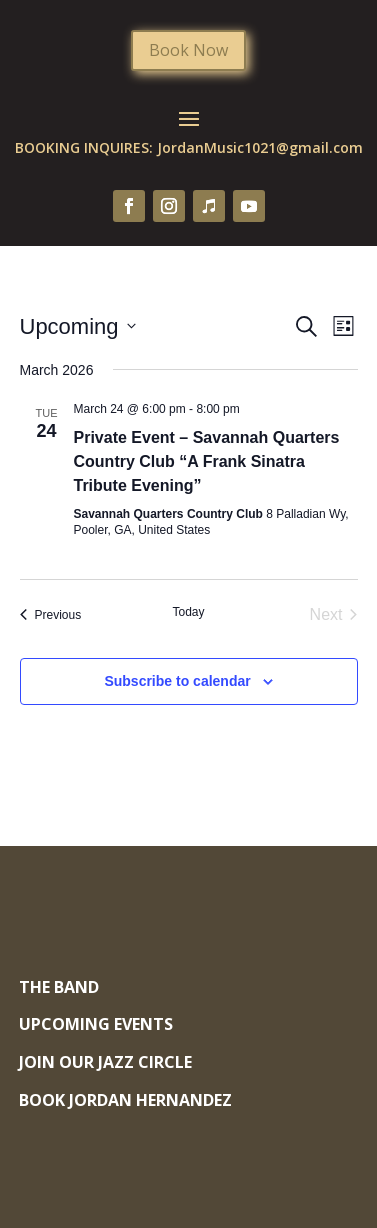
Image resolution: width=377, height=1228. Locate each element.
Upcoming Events (96, 1024)
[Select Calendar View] (343, 326)
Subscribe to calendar (177, 681)
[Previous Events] (51, 615)
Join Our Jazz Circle (105, 1062)
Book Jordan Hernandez (125, 1100)
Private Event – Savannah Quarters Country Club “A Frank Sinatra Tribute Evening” (207, 461)
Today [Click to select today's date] (188, 612)
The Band (59, 987)
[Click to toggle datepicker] (78, 326)
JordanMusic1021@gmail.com (260, 147)
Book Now (188, 50)
